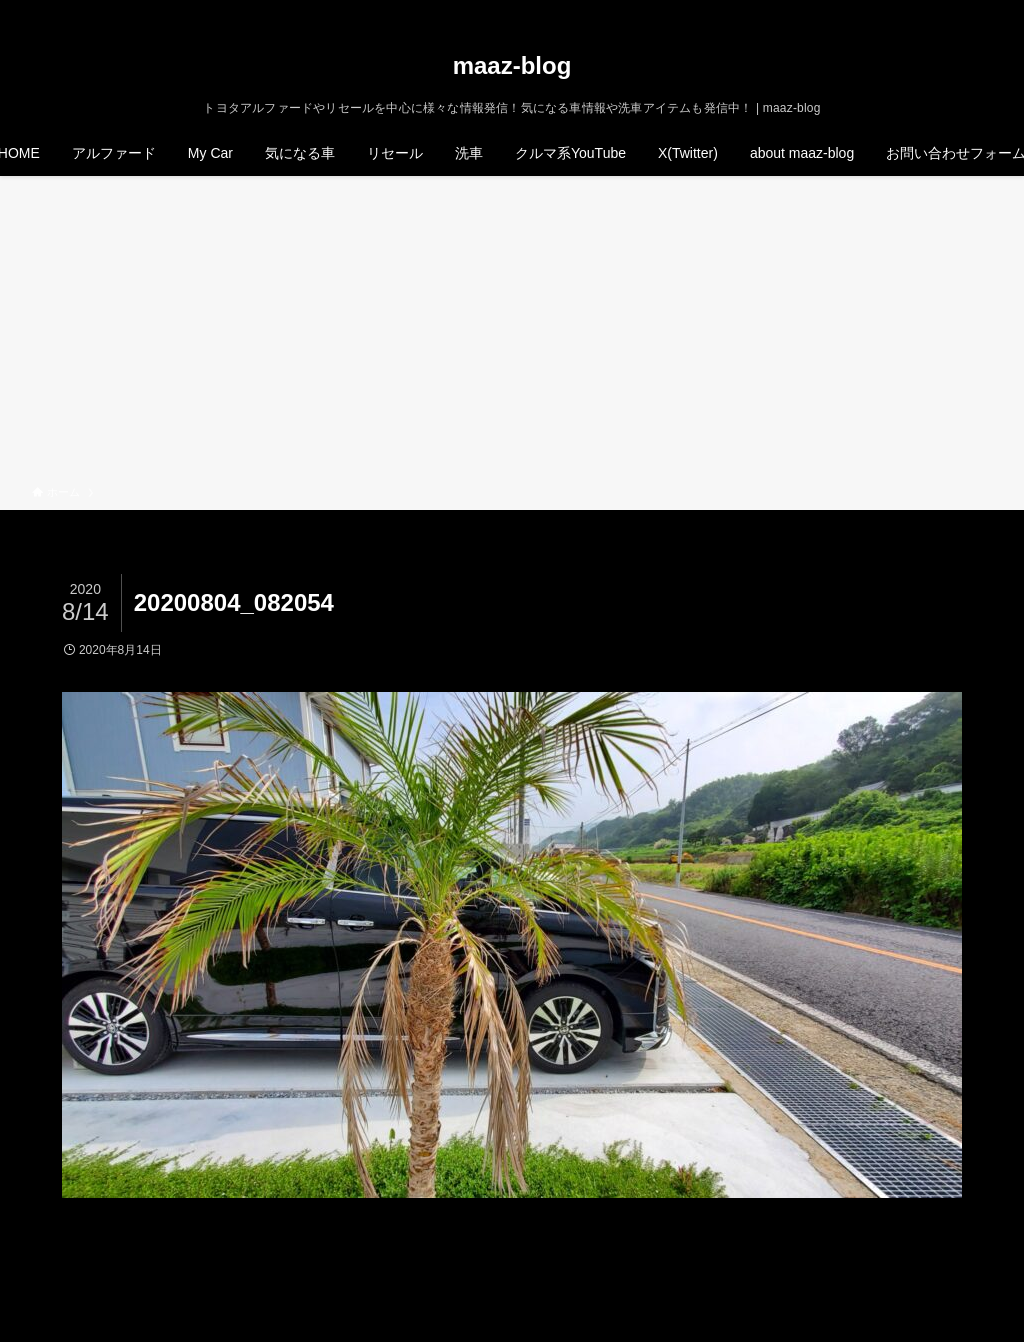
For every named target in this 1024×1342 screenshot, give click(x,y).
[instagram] (927, 11)
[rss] (953, 11)
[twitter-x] (901, 11)
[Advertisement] (512, 334)
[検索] (979, 11)
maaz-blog (512, 66)
